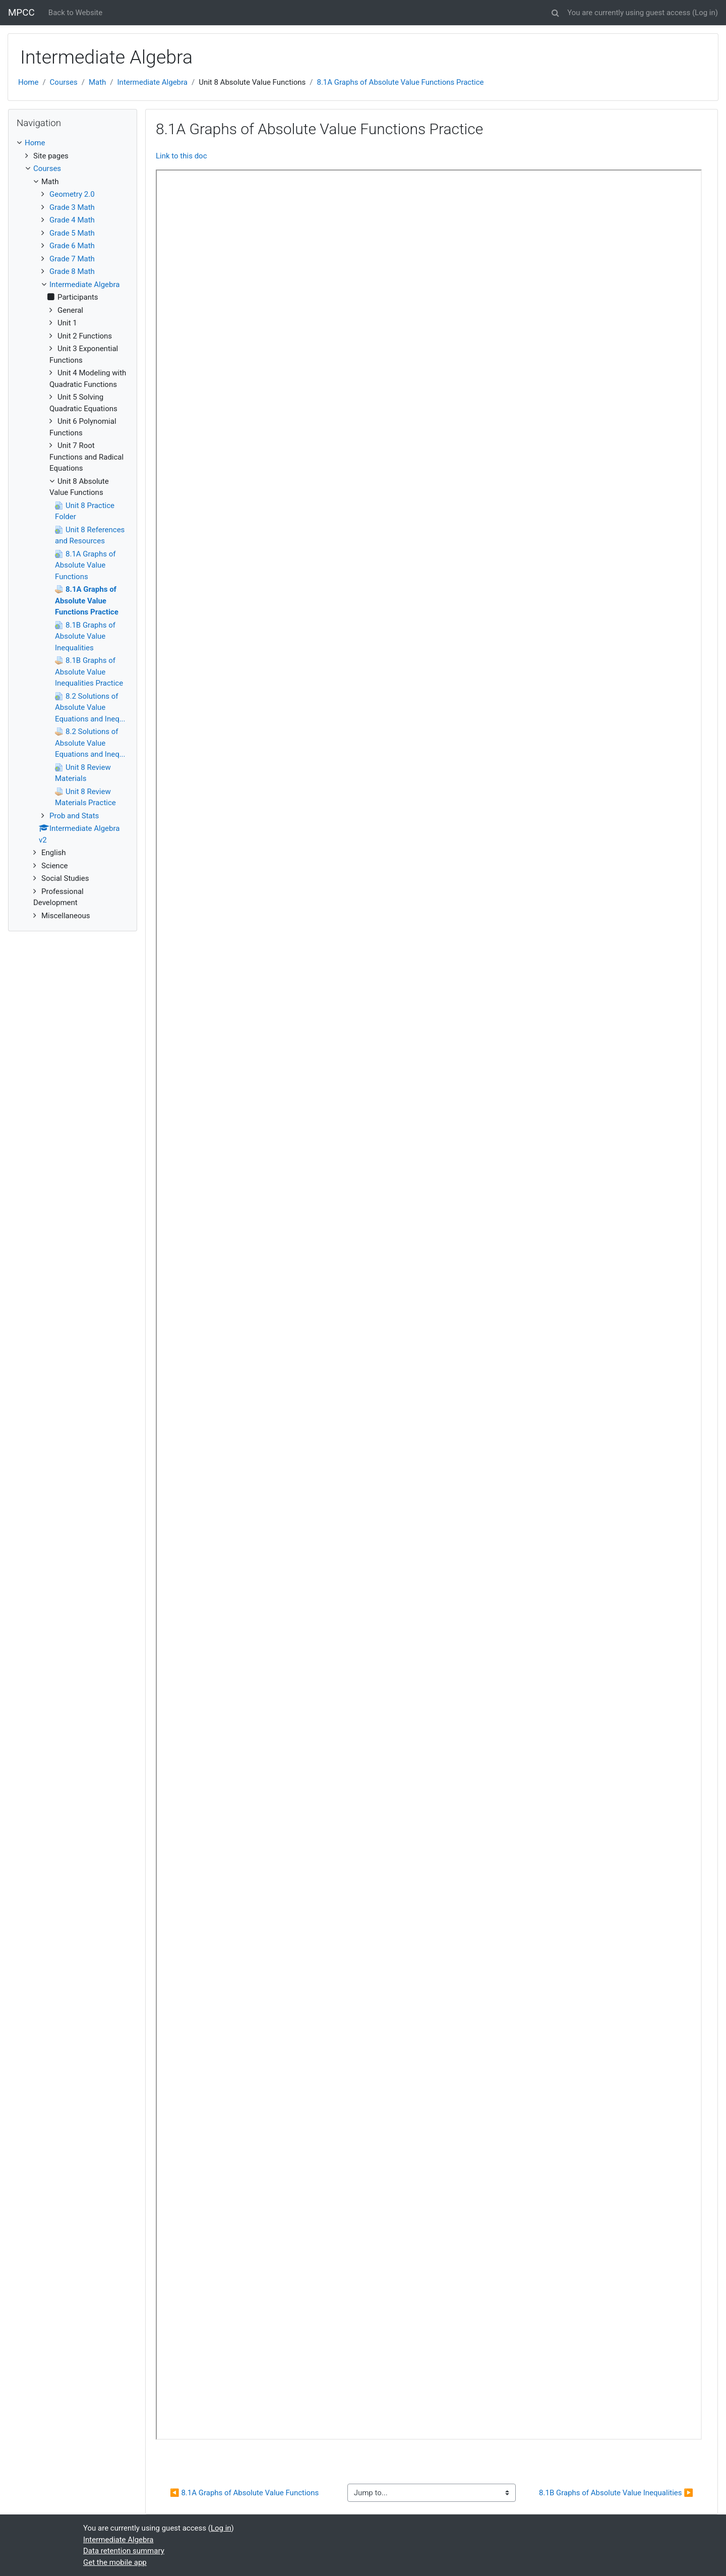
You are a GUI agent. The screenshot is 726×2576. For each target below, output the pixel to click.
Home (28, 82)
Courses (64, 82)
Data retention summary (123, 2550)
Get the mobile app (115, 2562)
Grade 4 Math (72, 220)
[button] (555, 11)
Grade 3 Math (72, 207)
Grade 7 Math (72, 258)
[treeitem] (73, 143)
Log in (705, 12)
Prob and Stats (74, 815)
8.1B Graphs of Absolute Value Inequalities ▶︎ (616, 2492)
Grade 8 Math (72, 271)
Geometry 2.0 (72, 194)
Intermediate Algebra (152, 82)
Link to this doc (181, 155)
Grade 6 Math (72, 245)
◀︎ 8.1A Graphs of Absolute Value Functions (244, 2492)
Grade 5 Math (72, 233)
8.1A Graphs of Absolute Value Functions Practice (400, 82)
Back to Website (75, 12)
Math (97, 82)
